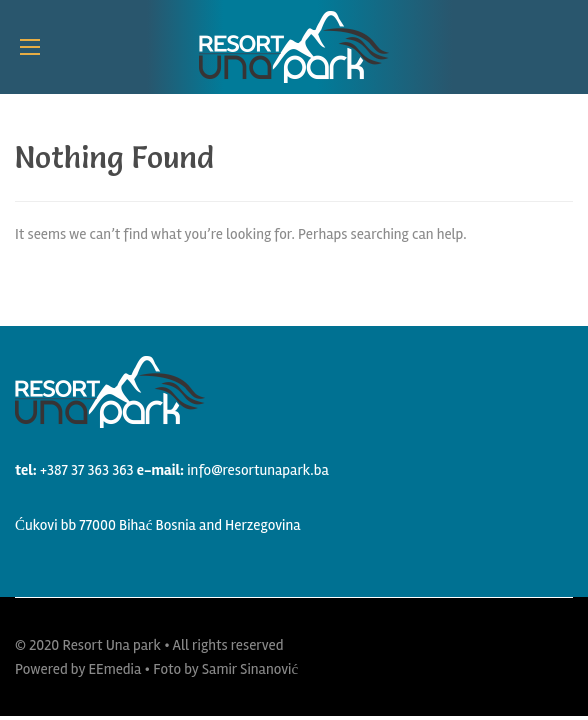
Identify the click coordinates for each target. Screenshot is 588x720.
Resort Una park (111, 645)
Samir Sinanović (250, 669)
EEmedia (114, 669)
